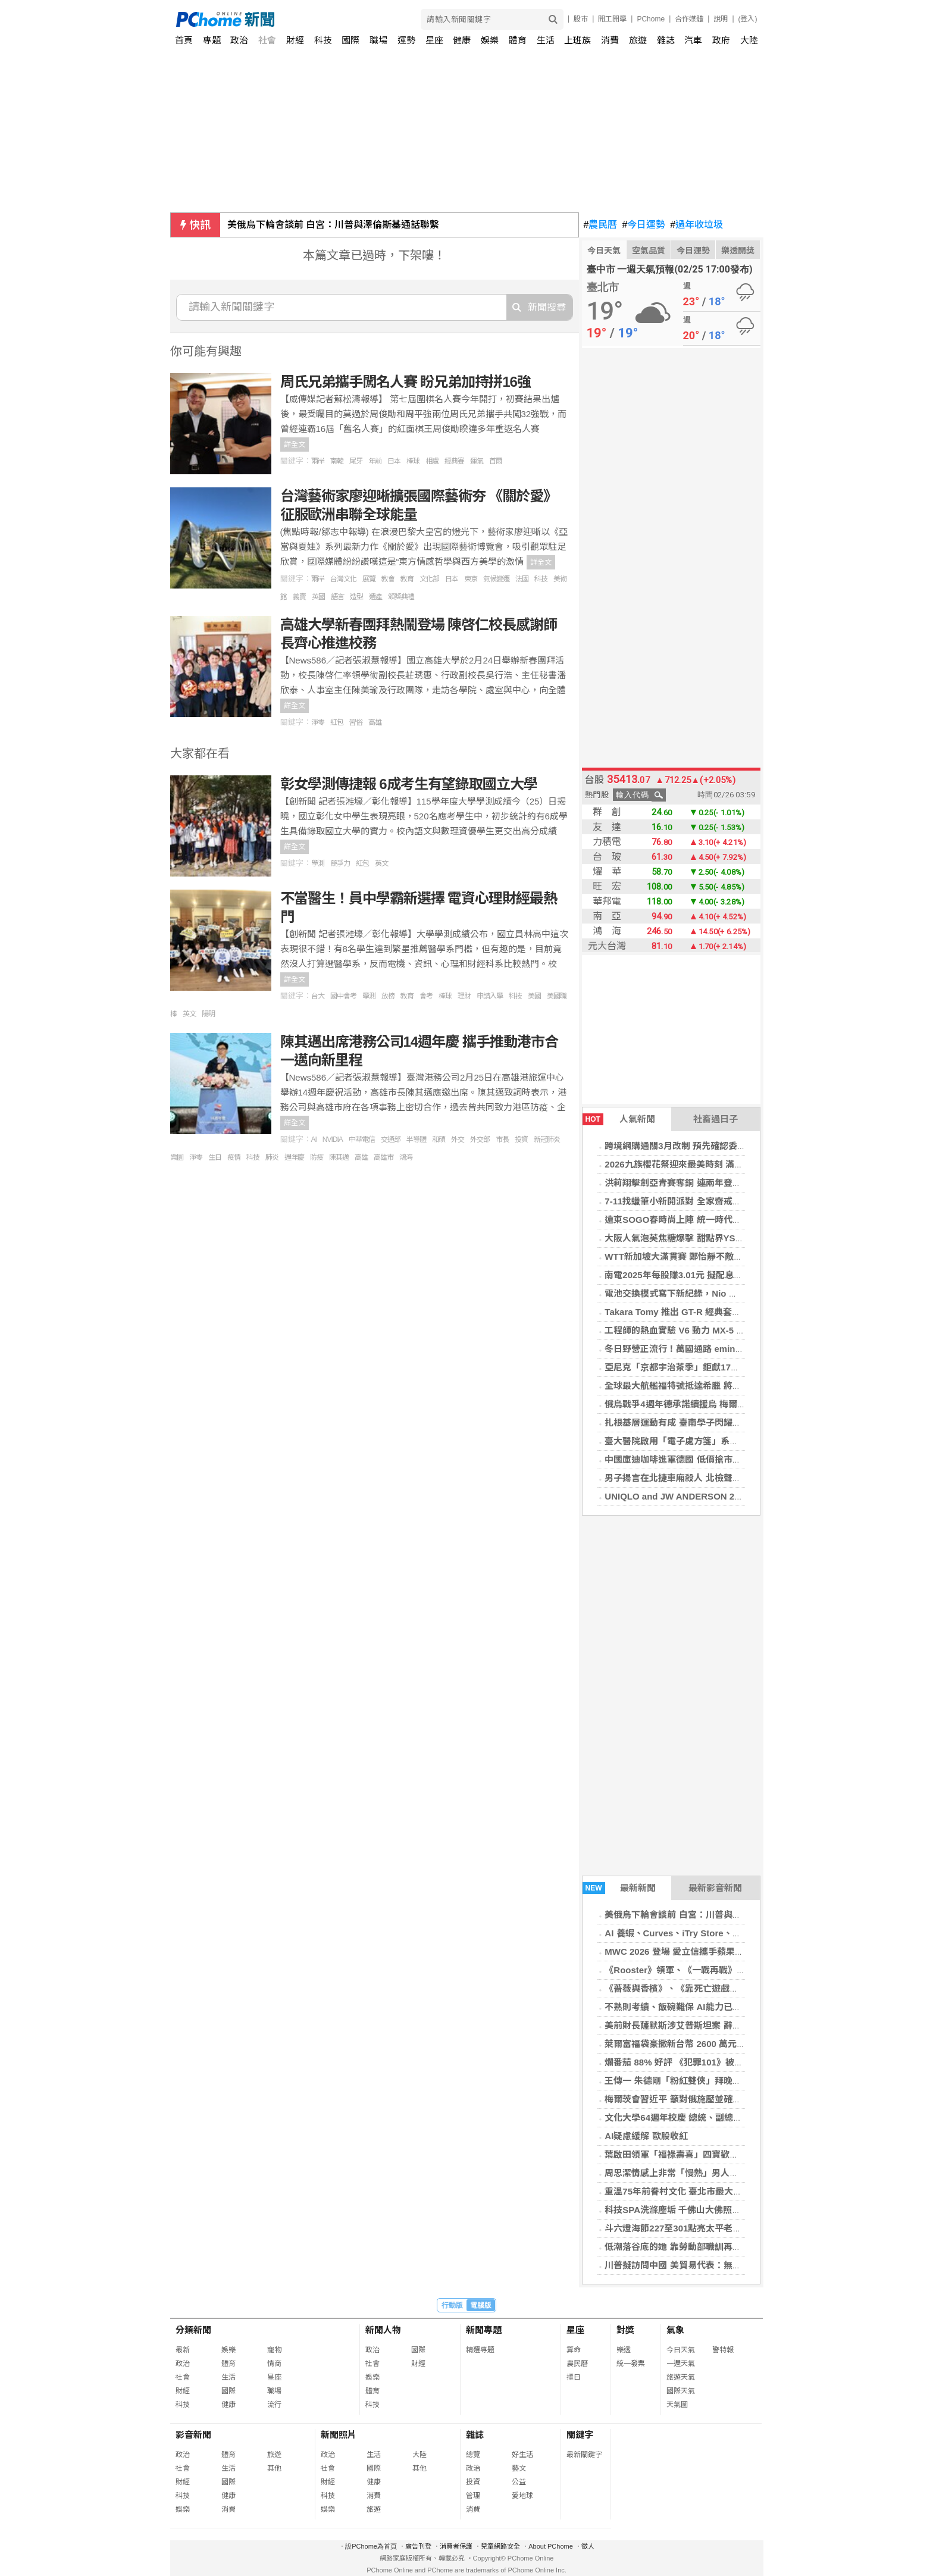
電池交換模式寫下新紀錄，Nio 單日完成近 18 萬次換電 (714, 1293)
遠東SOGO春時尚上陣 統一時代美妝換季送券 (695, 1220)
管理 (473, 2496)
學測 (317, 863)
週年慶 (294, 1157)
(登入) (747, 19)
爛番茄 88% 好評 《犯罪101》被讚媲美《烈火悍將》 (710, 2062)
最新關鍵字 (584, 2454)
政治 (239, 40)
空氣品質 (648, 250)
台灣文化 (343, 579)
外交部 (480, 1139)
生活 (546, 40)
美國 (534, 996)
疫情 (233, 1157)
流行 (274, 2404)
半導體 (416, 1139)
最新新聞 (619, 1888)
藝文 (519, 2468)
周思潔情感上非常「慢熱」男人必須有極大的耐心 (703, 2173)
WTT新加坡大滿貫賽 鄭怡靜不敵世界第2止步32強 (703, 1256)
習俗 (355, 722)
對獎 (625, 2330)
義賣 (299, 597)
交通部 (390, 1139)
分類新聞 (193, 2330)
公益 (519, 2482)
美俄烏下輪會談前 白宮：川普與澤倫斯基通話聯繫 (333, 225)
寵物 (274, 2350)
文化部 (429, 579)
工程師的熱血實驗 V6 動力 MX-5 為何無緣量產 (697, 1330)
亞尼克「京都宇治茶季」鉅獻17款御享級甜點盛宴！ (708, 1367)
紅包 (336, 722)
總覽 (473, 2454)
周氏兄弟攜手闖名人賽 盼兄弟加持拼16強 (405, 382)
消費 (610, 40)
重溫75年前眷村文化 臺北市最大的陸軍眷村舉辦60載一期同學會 (732, 2191)
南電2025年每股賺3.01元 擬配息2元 (676, 1275)
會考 (426, 996)
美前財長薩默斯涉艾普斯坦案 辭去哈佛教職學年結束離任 (717, 2025)
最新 (183, 2350)
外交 (457, 1139)
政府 (721, 40)
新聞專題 (484, 2330)
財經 (295, 40)
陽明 (208, 1014)
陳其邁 (339, 1157)
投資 (521, 1139)
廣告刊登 (418, 2546)
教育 (407, 579)
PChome (651, 19)
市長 (502, 1139)
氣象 (675, 2330)
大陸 (749, 40)
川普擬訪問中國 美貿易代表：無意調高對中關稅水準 (708, 2265)
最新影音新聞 (715, 1888)
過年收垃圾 (696, 225)
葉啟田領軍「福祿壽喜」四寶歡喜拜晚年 (685, 2154)
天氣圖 (677, 2404)
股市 (581, 19)
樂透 (623, 2350)
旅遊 (638, 40)
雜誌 (666, 40)
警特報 (723, 2350)
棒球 (412, 461)
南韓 (336, 461)
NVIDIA (333, 1139)
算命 (573, 2350)
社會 (267, 40)
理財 (464, 996)
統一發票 (630, 2363)
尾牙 (355, 461)
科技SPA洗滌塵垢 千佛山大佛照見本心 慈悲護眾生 (705, 2210)
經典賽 (454, 461)
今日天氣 (604, 250)
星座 (434, 40)
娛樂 (490, 40)
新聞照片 (338, 2435)
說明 (720, 19)
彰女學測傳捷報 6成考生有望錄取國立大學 (408, 784)
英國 (318, 597)
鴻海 (405, 1157)
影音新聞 (193, 2435)
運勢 (406, 40)
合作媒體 (689, 19)
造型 (356, 597)
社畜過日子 (715, 1119)
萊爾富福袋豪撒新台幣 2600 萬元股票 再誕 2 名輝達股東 (717, 2044)
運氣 (476, 461)
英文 (381, 863)
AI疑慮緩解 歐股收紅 (646, 2136)
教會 (388, 579)
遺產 (375, 597)
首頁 (184, 40)
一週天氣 (680, 2363)
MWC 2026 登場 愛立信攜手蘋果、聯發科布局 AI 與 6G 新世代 (729, 1951)
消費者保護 (456, 2546)
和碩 (438, 1139)
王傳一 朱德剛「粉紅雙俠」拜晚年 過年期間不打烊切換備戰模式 (732, 2081)
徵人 (587, 2546)
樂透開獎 (737, 250)
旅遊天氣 (680, 2377)
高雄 (374, 722)
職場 (378, 40)
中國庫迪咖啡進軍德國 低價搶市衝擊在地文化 (695, 1459)
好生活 (522, 2454)
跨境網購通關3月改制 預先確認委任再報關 (689, 1146)
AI (314, 1139)
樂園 (176, 1157)
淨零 (317, 722)
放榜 (388, 996)
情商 (274, 2363)
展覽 (368, 579)
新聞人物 (383, 2330)
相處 (432, 461)
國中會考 (343, 996)
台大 (317, 996)
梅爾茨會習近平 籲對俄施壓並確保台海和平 (691, 2099)
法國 (521, 579)
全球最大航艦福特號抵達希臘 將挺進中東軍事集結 (704, 1386)
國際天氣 (680, 2391)
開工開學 (612, 19)
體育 (518, 40)
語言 (337, 597)
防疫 (316, 1157)
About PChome (550, 2546)
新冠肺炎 (547, 1139)
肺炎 (271, 1157)
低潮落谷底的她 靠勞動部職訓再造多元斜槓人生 (699, 2247)
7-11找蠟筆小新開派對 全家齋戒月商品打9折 (693, 1201)
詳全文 (294, 444)
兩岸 (317, 461)
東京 (470, 579)
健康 (462, 40)
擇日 (573, 2377)
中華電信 (362, 1139)
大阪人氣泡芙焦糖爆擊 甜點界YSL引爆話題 (690, 1238)
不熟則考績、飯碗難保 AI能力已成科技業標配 (695, 2007)
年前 (374, 461)
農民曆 (601, 225)
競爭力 (340, 863)
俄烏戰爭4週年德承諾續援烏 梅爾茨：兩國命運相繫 (707, 1404)
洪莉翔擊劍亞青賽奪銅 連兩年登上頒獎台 (686, 1183)
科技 (323, 40)
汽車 (693, 40)
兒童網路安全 (500, 2546)
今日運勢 (643, 225)
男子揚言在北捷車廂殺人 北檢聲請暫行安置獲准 (699, 1478)
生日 (214, 1157)
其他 (274, 2468)
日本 (393, 461)
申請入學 (490, 996)
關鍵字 (579, 2435)
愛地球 (522, 2496)
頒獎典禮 (401, 597)
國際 (350, 40)
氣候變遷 (496, 579)
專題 (212, 40)
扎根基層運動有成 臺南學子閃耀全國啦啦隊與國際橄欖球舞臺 (726, 1422)
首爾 (495, 461)
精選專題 (480, 2350)
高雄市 (383, 1157)
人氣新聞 (619, 1119)
